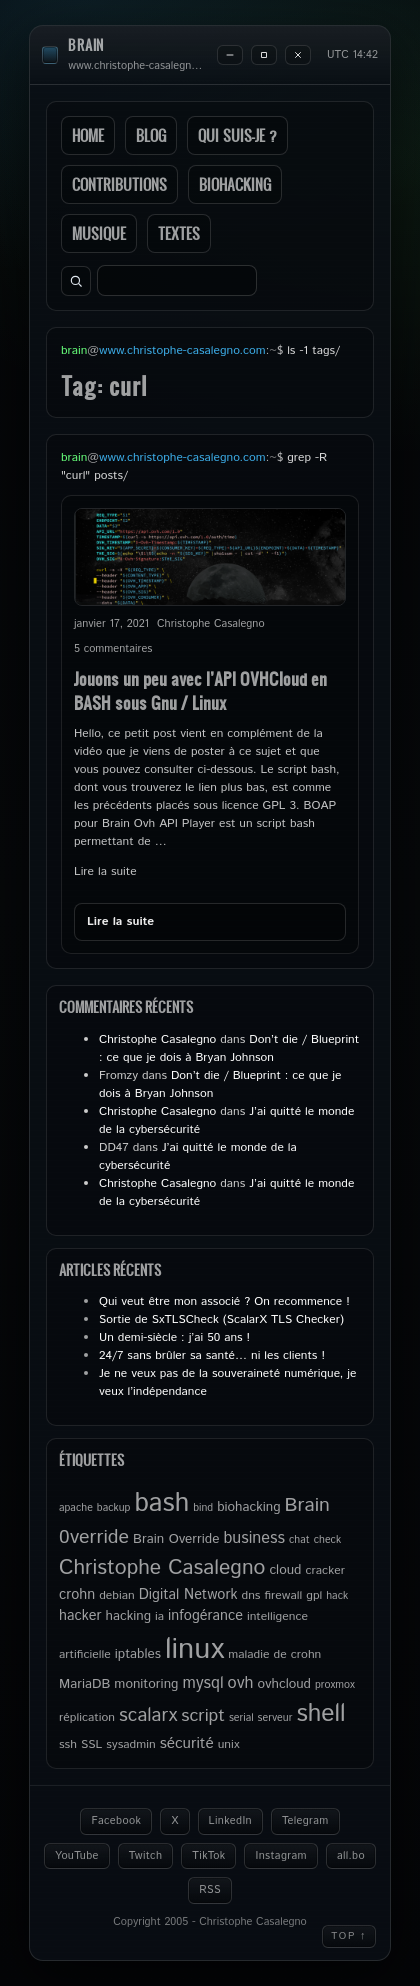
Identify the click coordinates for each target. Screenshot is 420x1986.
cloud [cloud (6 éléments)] (285, 1570)
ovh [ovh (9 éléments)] (241, 1683)
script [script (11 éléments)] (203, 1716)
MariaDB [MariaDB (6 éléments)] (84, 1684)
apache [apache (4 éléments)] (76, 1508)
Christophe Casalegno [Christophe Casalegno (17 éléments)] (162, 1568)
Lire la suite (105, 871)
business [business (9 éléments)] (254, 1538)
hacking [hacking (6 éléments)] (128, 1616)
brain (86, 45)
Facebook (116, 1821)
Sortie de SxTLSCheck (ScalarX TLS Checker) (221, 1319)
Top (349, 1936)
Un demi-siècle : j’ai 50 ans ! (174, 1337)
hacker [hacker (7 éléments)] (80, 1616)
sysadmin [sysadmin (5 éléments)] (130, 1744)
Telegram (305, 1821)
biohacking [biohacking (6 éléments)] (248, 1507)
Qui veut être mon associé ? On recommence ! (224, 1301)
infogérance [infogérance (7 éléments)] (205, 1616)
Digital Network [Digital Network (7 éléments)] (188, 1595)
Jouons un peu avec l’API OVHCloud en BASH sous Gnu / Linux (200, 690)
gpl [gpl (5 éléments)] (314, 1595)
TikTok (208, 1856)
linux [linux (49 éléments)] (194, 1649)
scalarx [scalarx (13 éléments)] (148, 1715)
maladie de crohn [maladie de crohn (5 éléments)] (274, 1654)
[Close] (298, 55)
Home (88, 135)
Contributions (119, 184)
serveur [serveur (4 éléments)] (275, 1718)
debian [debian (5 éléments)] (117, 1595)
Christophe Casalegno (157, 1039)
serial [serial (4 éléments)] (241, 1718)
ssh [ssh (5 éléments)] (68, 1744)
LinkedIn (230, 1821)
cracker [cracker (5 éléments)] (325, 1570)
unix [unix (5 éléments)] (229, 1744)
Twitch (146, 1856)
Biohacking (235, 184)
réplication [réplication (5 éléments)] (87, 1717)
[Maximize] (264, 55)
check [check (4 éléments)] (327, 1540)
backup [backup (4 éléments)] (114, 1508)
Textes (179, 233)
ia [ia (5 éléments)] (159, 1616)
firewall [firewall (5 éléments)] (283, 1595)
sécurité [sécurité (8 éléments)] (187, 1744)
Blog (151, 135)
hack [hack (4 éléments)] (337, 1596)
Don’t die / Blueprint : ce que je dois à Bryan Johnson (229, 1048)
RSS (210, 1890)
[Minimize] (230, 55)
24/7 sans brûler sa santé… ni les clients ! (212, 1355)
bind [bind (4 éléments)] (203, 1508)
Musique (99, 233)
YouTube (77, 1856)
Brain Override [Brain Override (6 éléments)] (176, 1539)
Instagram (280, 1856)
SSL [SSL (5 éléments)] (91, 1744)
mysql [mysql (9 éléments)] (202, 1683)
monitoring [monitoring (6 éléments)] (146, 1684)
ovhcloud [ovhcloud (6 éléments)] (284, 1684)
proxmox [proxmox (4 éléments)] (335, 1685)
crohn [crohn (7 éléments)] (77, 1595)
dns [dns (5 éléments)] (251, 1595)
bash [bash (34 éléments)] (161, 1503)
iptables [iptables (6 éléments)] (138, 1654)
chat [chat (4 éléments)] (299, 1540)
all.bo (351, 1856)
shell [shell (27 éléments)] (320, 1714)
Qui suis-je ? (237, 135)
